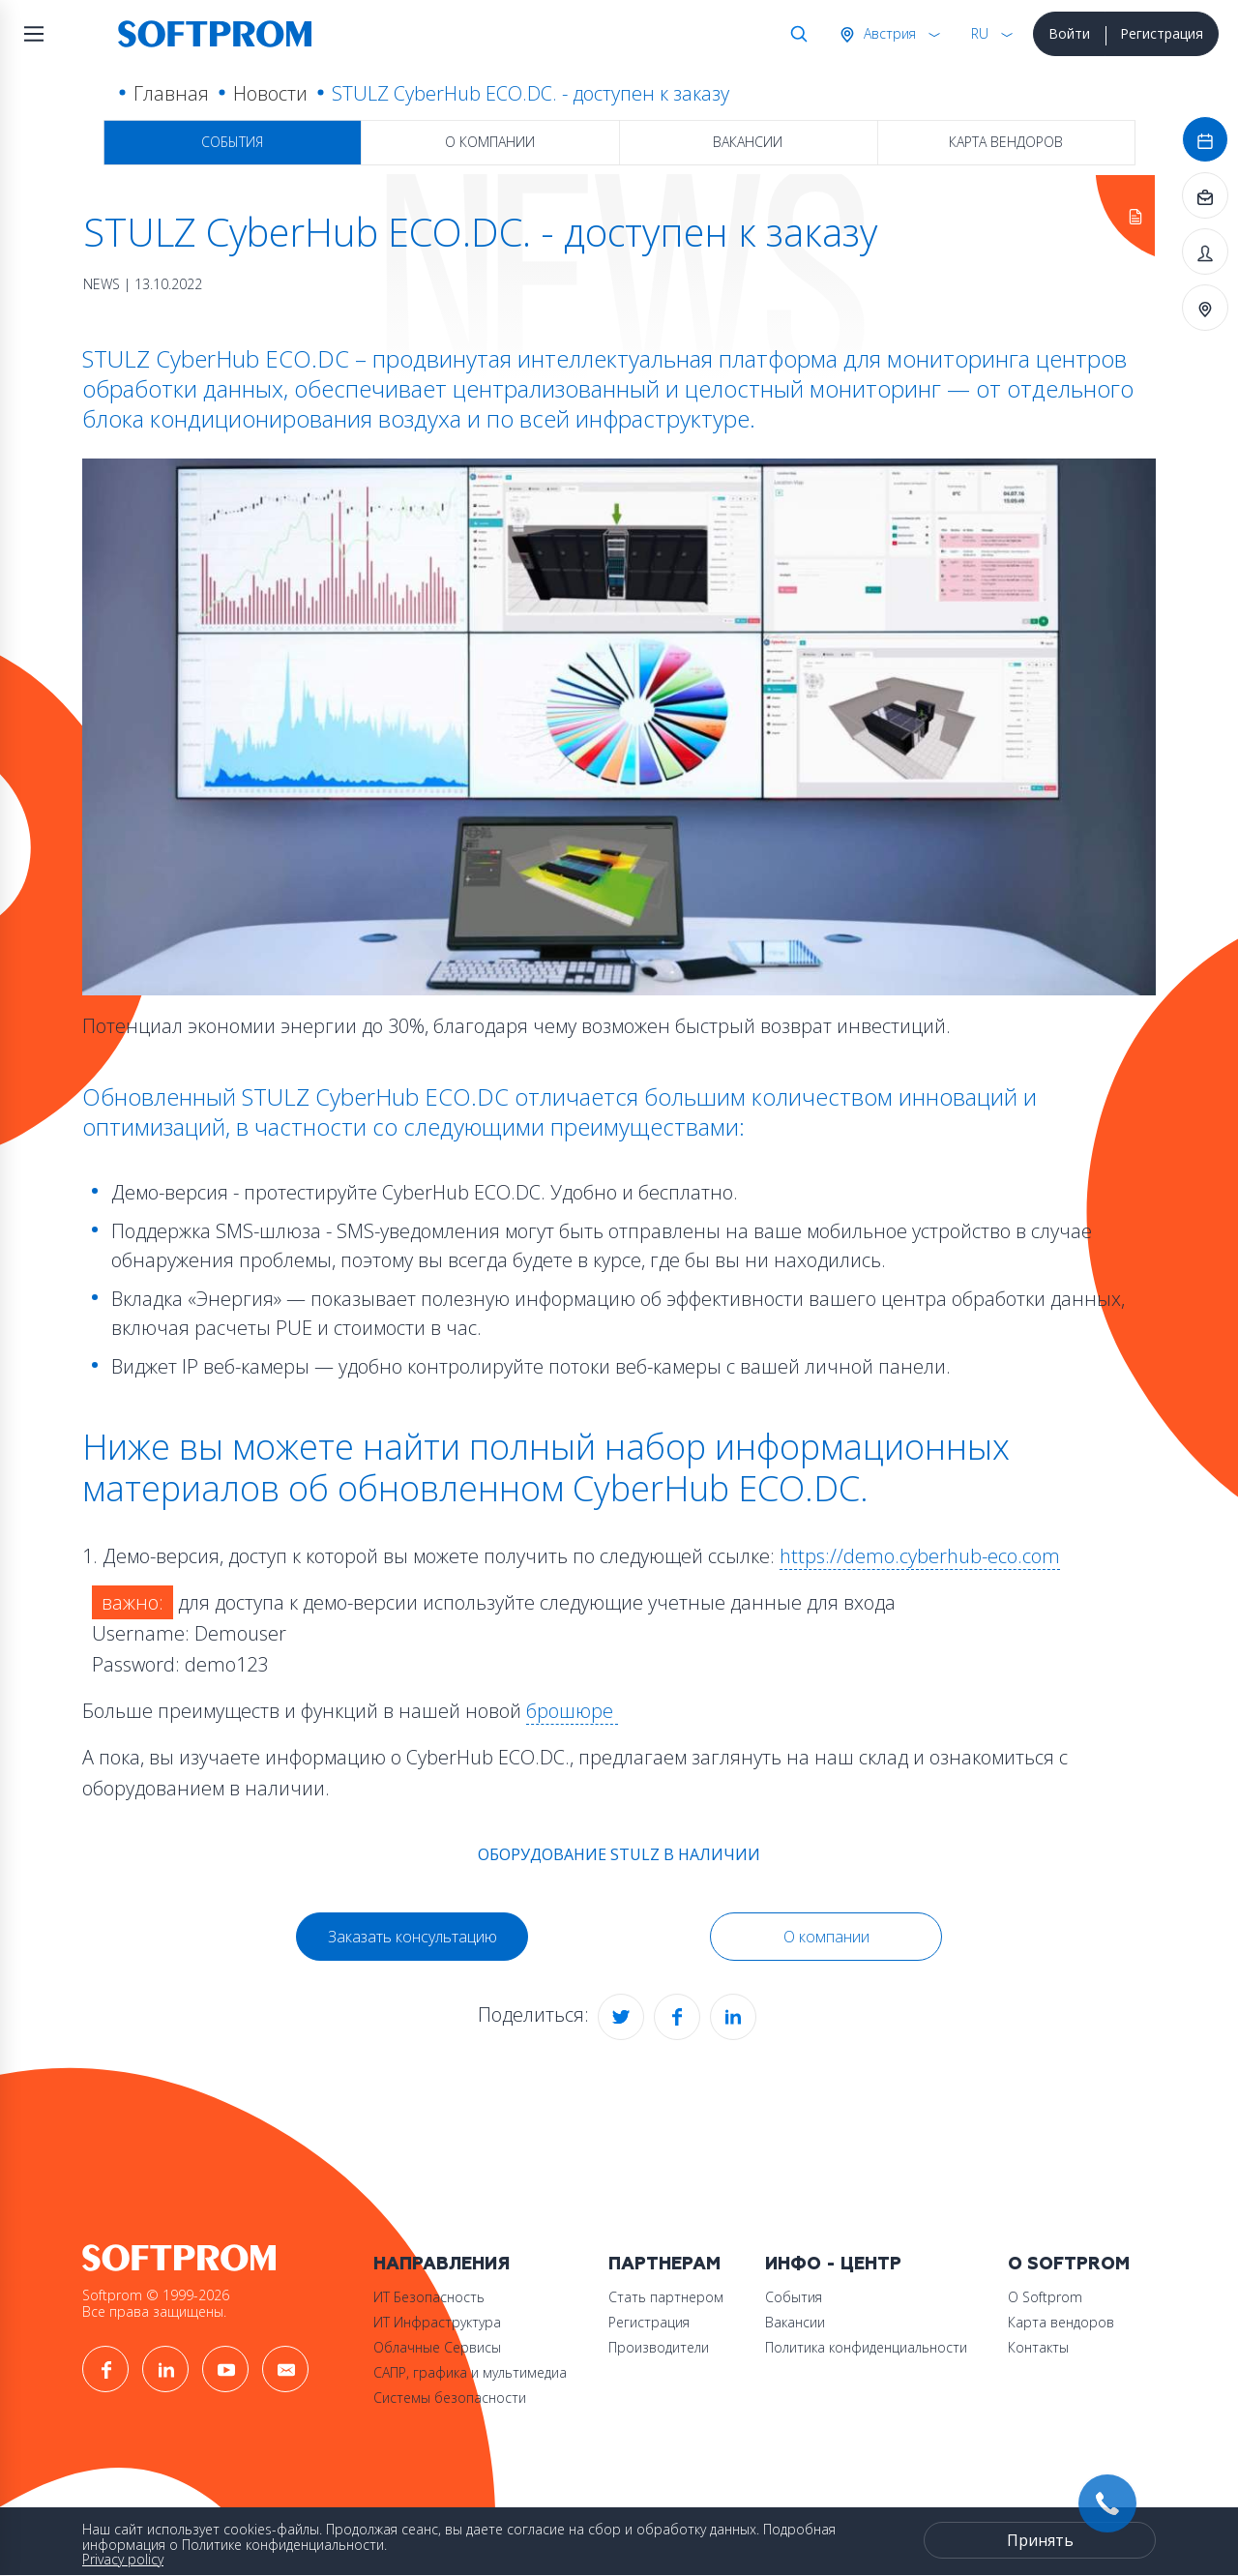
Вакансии (747, 142)
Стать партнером (665, 2297)
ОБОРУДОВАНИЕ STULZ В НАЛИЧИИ (619, 1854)
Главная (171, 93)
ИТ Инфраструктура (437, 2322)
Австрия (888, 33)
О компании (490, 142)
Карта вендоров (1006, 142)
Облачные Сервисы (437, 2347)
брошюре (572, 1711)
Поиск (795, 34)
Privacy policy (122, 2559)
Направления (441, 2264)
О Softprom (1069, 2264)
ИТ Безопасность (429, 2297)
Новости (270, 93)
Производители (658, 2347)
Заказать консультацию (412, 1936)
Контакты (1038, 2347)
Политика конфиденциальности (866, 2347)
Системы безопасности (449, 2397)
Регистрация (1161, 33)
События (232, 142)
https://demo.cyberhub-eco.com (920, 1556)
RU (979, 33)
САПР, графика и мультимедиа (470, 2372)
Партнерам (664, 2264)
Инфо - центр (833, 2264)
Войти (1069, 33)
